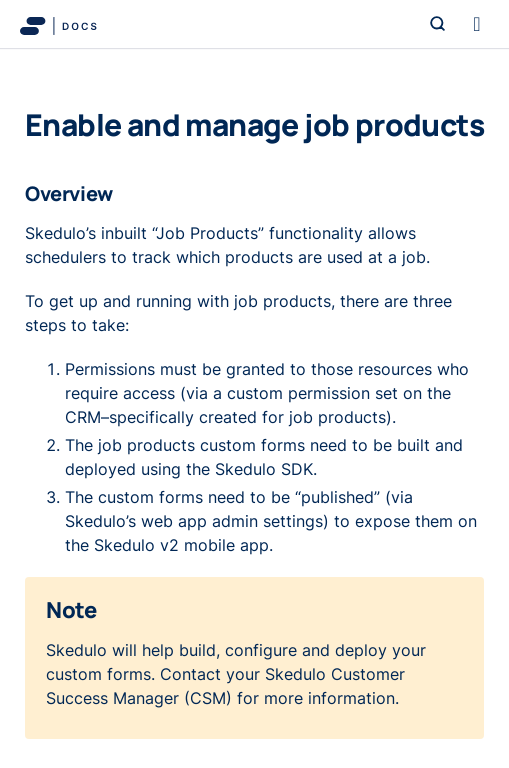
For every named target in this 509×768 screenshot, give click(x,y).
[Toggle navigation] (477, 24)
